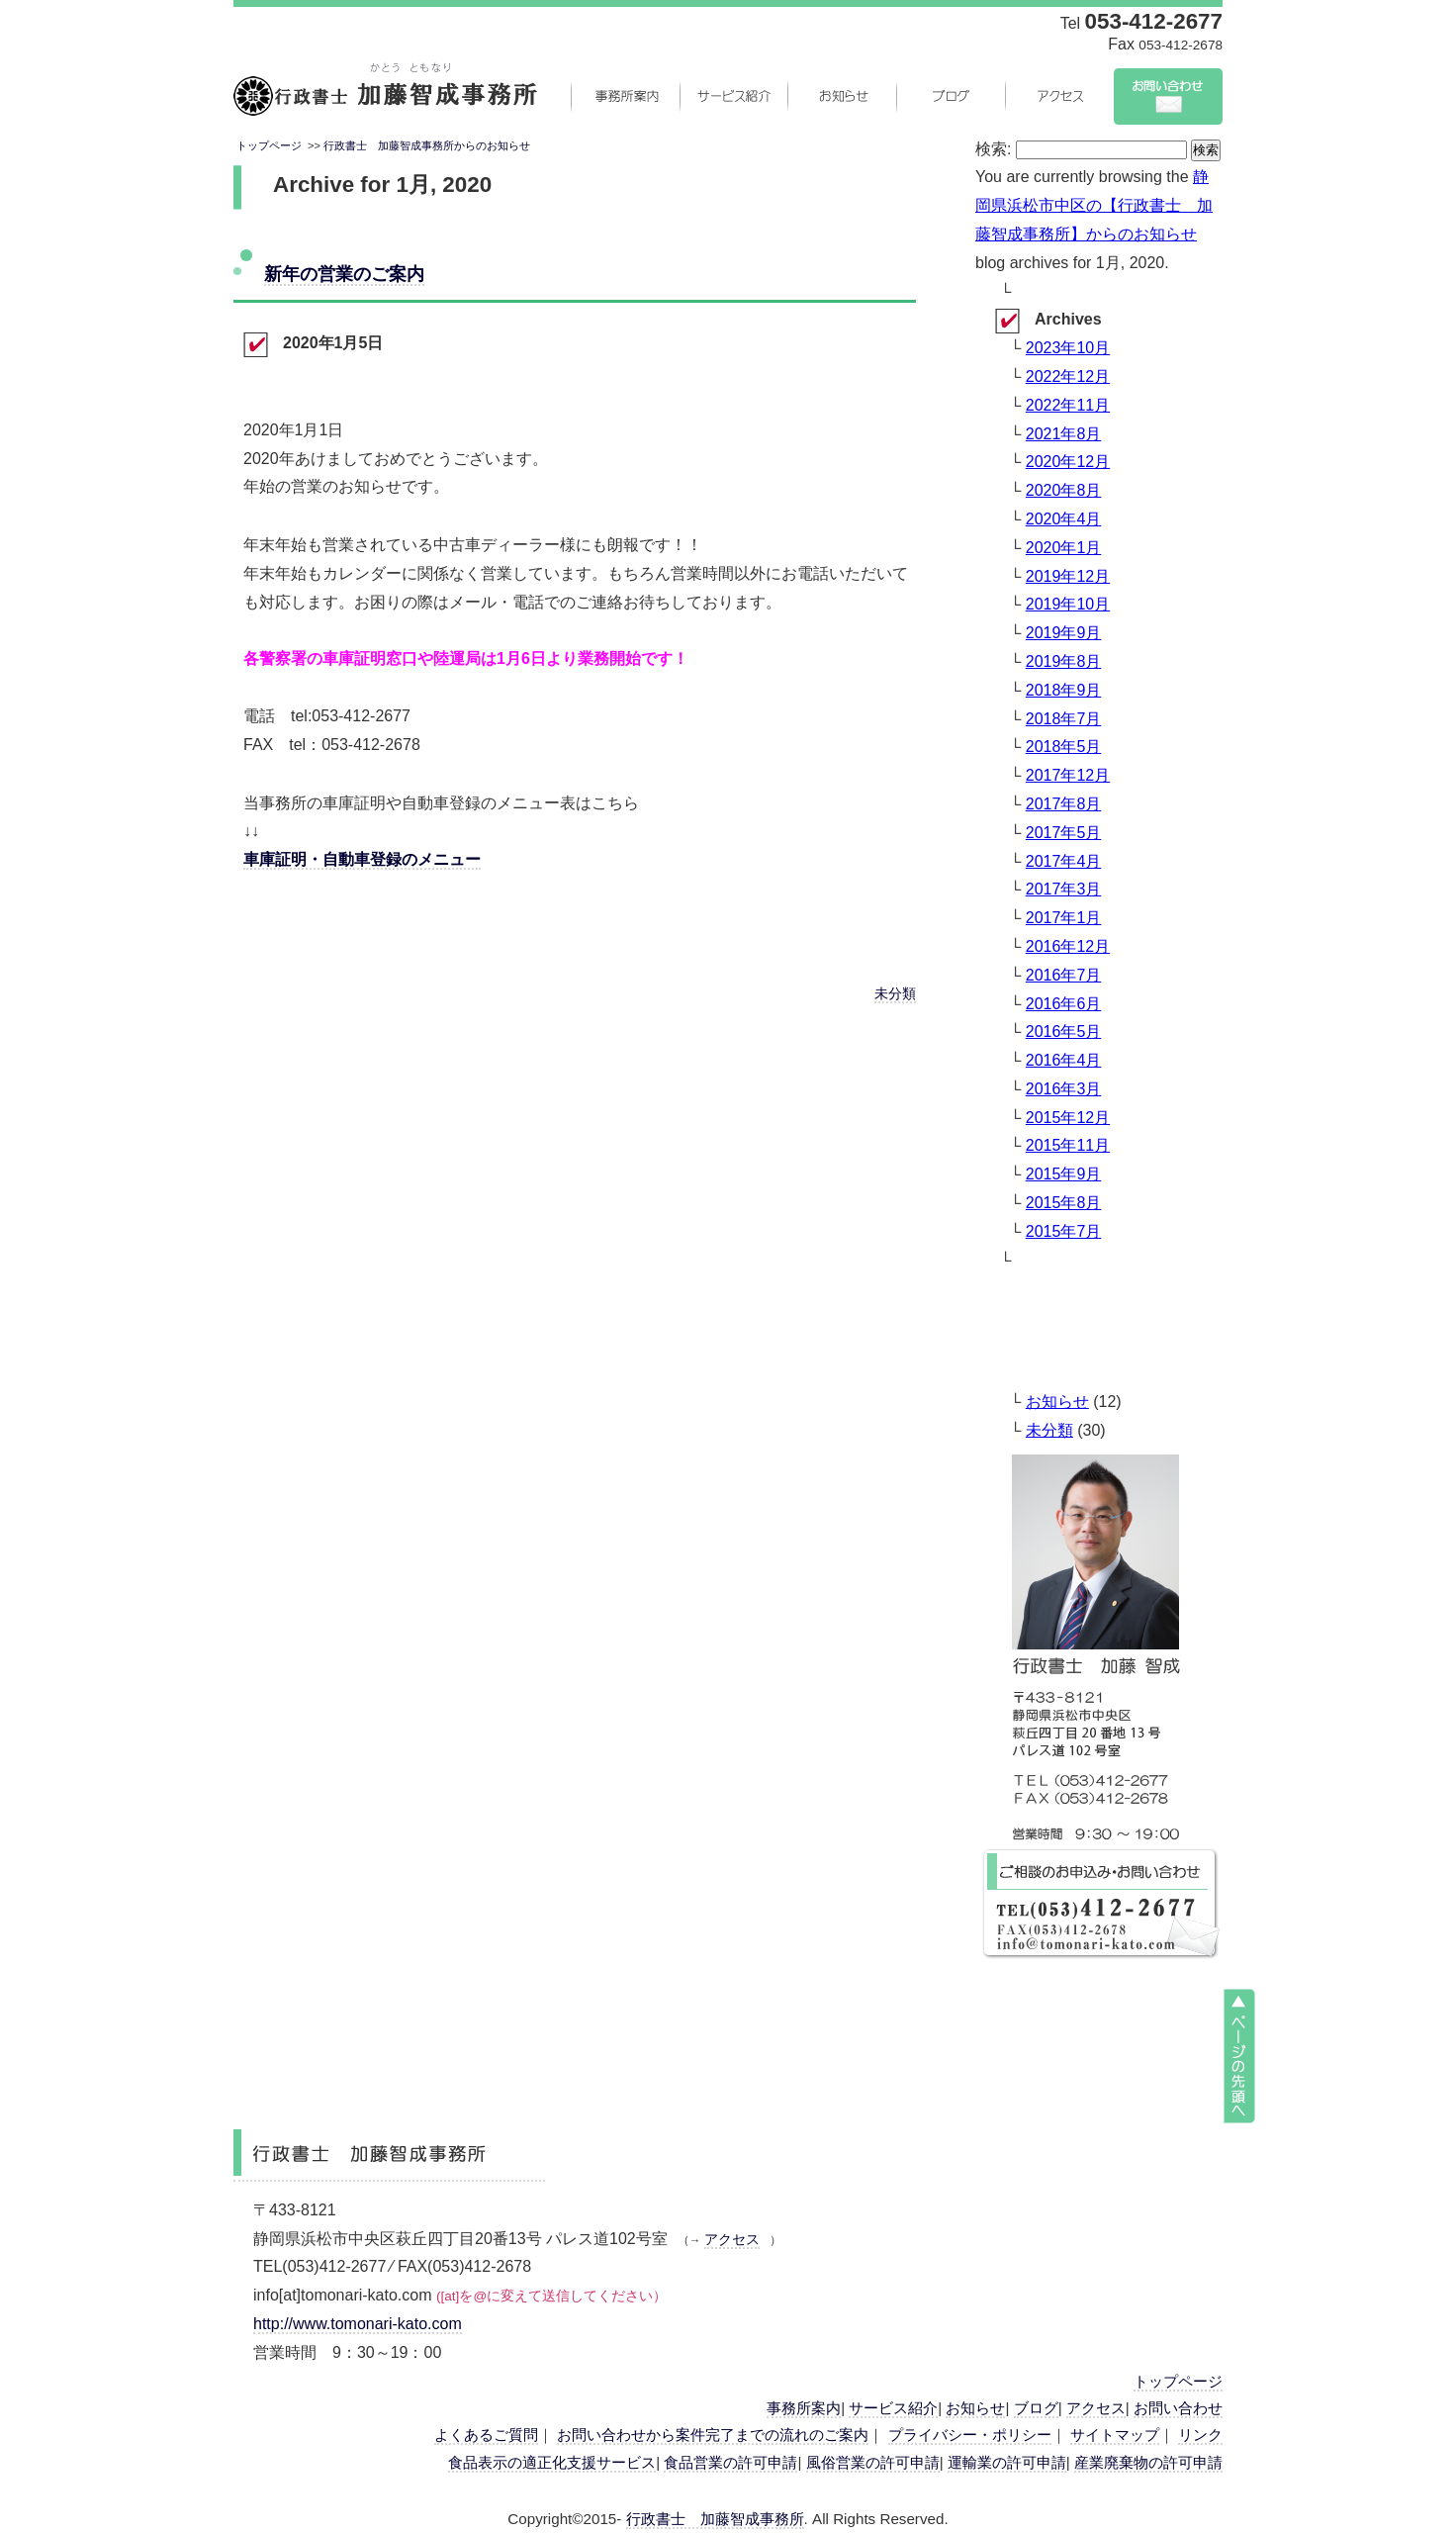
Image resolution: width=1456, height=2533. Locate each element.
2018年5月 (1064, 746)
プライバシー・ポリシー (969, 2434)
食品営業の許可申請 (730, 2462)
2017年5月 (1064, 832)
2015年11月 (1068, 1145)
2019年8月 (1064, 661)
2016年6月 (1064, 1003)
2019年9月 (1064, 632)
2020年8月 (1064, 490)
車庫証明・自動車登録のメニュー (362, 859)
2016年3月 (1064, 1088)
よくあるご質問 (486, 2434)
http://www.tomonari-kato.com (357, 2323)
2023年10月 (1068, 347)
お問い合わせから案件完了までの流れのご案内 (712, 2434)
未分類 (895, 993)
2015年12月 (1068, 1117)
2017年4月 (1064, 861)
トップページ (269, 145)
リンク (1200, 2434)
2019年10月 (1068, 604)
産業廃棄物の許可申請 (1148, 2462)
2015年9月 (1064, 1174)
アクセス (1059, 96)
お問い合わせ (1168, 96)
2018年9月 (1064, 690)
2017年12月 (1068, 775)
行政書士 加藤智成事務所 (715, 2518)
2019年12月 (1068, 576)
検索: (993, 149)
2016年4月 (1064, 1060)
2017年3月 (1064, 889)
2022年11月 (1068, 405)
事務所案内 (624, 96)
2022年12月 (1068, 376)
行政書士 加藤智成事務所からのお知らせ (426, 145)
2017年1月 (1064, 917)
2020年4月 (1064, 519)
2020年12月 (1068, 461)
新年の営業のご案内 (344, 273)
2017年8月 (1064, 804)
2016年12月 (1068, 946)
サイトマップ (1114, 2434)
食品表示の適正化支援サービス (552, 2462)
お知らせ (841, 96)
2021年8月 (1064, 433)
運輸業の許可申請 (1007, 2462)
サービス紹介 (733, 96)
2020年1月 (1064, 547)
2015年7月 (1064, 1231)
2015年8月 (1064, 1202)
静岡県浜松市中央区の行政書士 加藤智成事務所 (385, 96)
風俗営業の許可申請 (873, 2462)
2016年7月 (1064, 975)
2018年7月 (1064, 718)
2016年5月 (1064, 1031)
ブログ (950, 96)
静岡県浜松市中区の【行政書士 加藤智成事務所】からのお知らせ (1094, 205)
